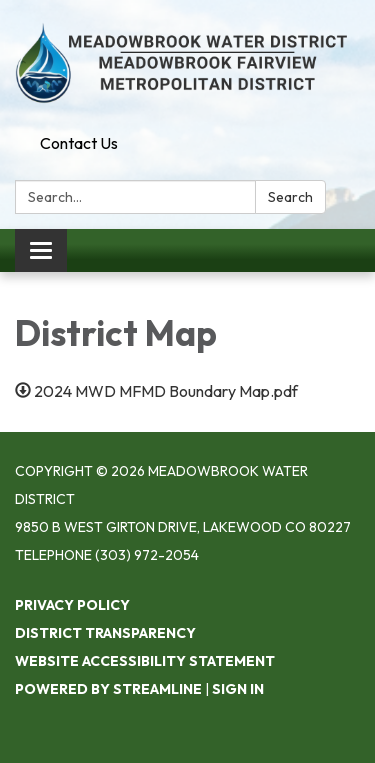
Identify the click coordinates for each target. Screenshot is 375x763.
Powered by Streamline (108, 689)
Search (290, 197)
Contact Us (79, 143)
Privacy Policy (72, 605)
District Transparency (105, 633)
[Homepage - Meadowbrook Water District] (187, 63)
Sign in (238, 689)
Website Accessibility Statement (145, 661)
